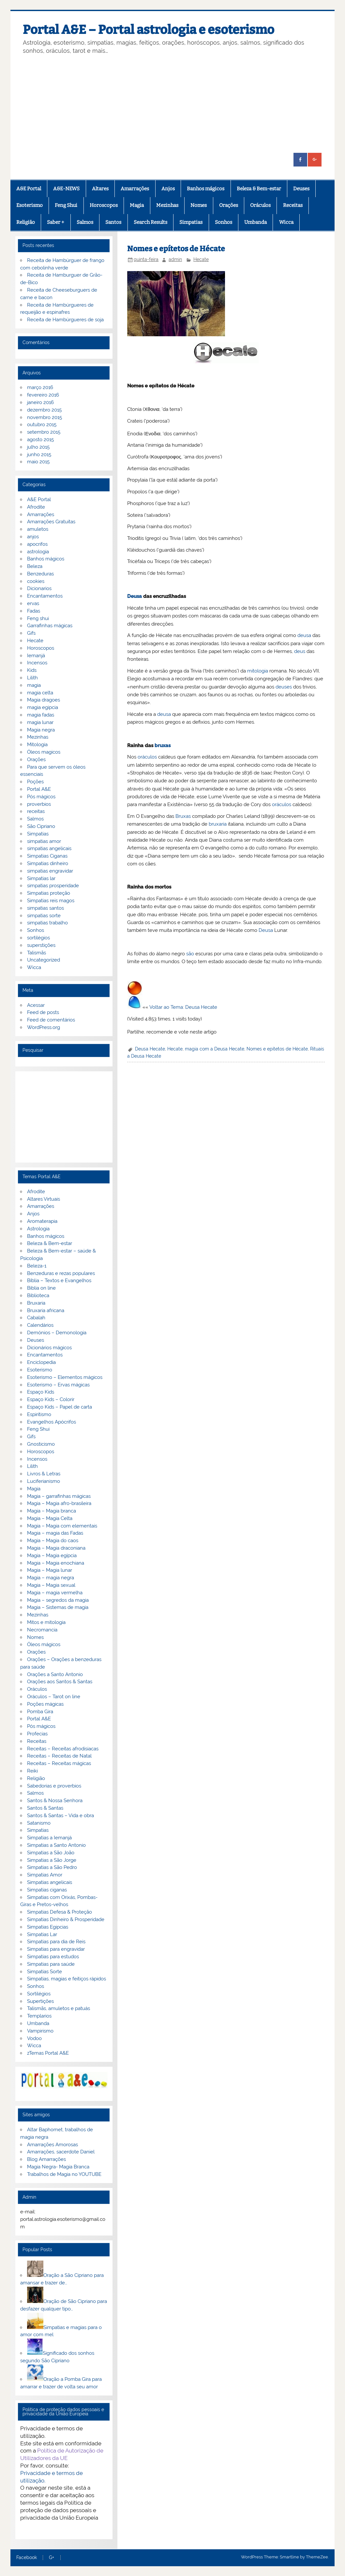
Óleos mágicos (43, 1644)
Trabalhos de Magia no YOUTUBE (64, 2174)
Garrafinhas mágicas (49, 626)
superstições (41, 945)
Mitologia (37, 744)
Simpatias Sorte (44, 1972)
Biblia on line (41, 1288)
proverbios (39, 804)
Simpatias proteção (48, 893)
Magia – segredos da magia (58, 1600)
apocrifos (37, 544)
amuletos (37, 529)
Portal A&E (39, 789)
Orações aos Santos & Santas (59, 1682)
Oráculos (260, 205)
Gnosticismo (41, 1444)
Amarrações (135, 189)
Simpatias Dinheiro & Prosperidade (65, 1919)
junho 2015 (39, 454)
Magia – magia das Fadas (55, 1533)
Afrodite (36, 507)
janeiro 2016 (40, 402)
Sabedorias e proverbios (54, 1786)
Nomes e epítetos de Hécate (277, 1048)
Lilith (32, 678)
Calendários (40, 1325)
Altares (100, 189)
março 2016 (40, 387)
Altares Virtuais (43, 1199)
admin (175, 259)
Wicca (286, 222)
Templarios (39, 2016)
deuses (284, 687)
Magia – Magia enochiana (55, 1563)
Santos (113, 222)
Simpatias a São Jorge (51, 1860)
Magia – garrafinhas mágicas (59, 1496)
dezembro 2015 (44, 410)
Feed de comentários (51, 1020)
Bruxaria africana (45, 1310)
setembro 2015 (43, 432)
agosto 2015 (40, 439)
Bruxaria (36, 1303)
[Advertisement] (172, 104)
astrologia (38, 552)
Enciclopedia (41, 1362)
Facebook (26, 2557)
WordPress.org (43, 1027)
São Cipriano (41, 826)
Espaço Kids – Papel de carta (59, 1407)
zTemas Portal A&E (48, 2053)
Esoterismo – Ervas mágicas (58, 1385)
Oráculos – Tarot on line (53, 1697)
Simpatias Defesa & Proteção (59, 1912)
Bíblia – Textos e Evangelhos (59, 1280)
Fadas (33, 611)
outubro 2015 (41, 424)
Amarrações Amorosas (52, 2145)
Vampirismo (40, 2031)
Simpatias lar (41, 878)
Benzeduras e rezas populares (61, 1273)
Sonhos (223, 222)
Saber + (55, 222)
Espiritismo (39, 1414)
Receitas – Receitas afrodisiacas (62, 1749)
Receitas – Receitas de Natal (59, 1756)
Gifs (31, 633)
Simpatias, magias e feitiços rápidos (66, 1979)
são (190, 954)
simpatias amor (44, 841)
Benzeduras (40, 574)
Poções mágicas (45, 1704)
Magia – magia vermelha (54, 1593)
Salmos (85, 222)
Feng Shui (66, 205)
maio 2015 (38, 462)
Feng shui (38, 618)
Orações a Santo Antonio (55, 1674)
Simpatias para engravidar (56, 1949)
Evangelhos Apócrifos (51, 1422)
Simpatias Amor (44, 1875)
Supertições (40, 2001)
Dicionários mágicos (49, 1348)
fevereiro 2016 (43, 395)
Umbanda (255, 222)
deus (299, 651)
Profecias (37, 1734)
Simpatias (190, 222)
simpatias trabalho (47, 923)
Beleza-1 (36, 1266)
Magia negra (41, 730)
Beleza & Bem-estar (259, 189)
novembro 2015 (44, 417)
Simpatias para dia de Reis (56, 1942)
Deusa (134, 596)
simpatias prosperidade (53, 886)
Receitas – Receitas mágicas (59, 1763)
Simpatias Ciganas (47, 856)
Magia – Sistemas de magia (57, 1607)
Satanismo (39, 1823)
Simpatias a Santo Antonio (56, 1845)
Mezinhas (167, 205)
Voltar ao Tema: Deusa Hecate (183, 1007)
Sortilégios (39, 1994)
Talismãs (36, 953)
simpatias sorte (44, 916)
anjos (33, 537)
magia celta (40, 693)
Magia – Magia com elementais (62, 1526)
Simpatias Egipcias (47, 1927)
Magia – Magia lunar (49, 1570)
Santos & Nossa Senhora (54, 1800)
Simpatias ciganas (47, 1890)
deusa (304, 635)
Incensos (37, 663)
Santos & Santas (45, 1808)
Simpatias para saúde (51, 1964)
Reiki (32, 1771)
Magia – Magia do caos (52, 1540)
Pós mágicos (41, 797)
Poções (35, 782)
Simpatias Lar (42, 1934)
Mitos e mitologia (46, 1622)
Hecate (201, 259)
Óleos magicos (43, 752)
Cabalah (36, 1318)
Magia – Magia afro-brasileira (59, 1503)
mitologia (257, 671)
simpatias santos (45, 908)
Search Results (150, 222)
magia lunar (40, 722)
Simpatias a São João (50, 1853)
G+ (51, 2557)
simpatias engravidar (50, 871)
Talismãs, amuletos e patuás (58, 2008)
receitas (36, 811)
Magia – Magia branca (51, 1511)
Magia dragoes (43, 700)
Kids (32, 670)
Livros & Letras (43, 1474)
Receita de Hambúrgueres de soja (65, 320)
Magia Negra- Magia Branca (58, 2167)
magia (34, 685)
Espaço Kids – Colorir (50, 1399)
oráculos (147, 757)
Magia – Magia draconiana (56, 1548)
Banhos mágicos (205, 189)
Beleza (34, 566)
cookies (35, 581)
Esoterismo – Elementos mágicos (64, 1377)
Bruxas (183, 816)
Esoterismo (29, 205)
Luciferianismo (43, 1481)
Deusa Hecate (150, 1048)
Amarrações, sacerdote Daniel (61, 2152)
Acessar (36, 1005)
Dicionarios (39, 588)
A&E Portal (28, 189)
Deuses (301, 189)
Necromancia (42, 1630)
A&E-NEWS (66, 189)
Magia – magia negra (50, 1578)
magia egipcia (42, 707)
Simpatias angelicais (49, 1882)
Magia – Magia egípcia (52, 1555)
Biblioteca (38, 1295)
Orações (228, 205)
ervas (33, 603)
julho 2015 (38, 447)
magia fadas (40, 715)
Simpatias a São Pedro (52, 1867)
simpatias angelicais (49, 848)
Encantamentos (45, 596)
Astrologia (38, 1229)
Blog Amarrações (46, 2159)
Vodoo (34, 2038)
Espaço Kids (40, 1392)
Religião (25, 222)
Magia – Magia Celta (49, 1518)
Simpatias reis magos (50, 901)
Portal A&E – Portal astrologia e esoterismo (148, 29)
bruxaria (218, 824)
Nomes (198, 205)
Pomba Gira (40, 1712)
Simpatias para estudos (53, 1957)
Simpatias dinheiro (47, 863)
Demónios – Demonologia (56, 1333)
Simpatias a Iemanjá (49, 1838)
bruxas (163, 745)
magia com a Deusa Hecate (214, 1048)
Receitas (293, 205)
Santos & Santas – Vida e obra (60, 1815)
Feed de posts (43, 1012)
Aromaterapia (42, 1221)
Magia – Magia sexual (51, 1585)
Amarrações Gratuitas (51, 522)
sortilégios (38, 938)
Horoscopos (104, 205)
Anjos (168, 189)
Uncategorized (43, 960)
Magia (137, 205)
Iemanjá (36, 655)
